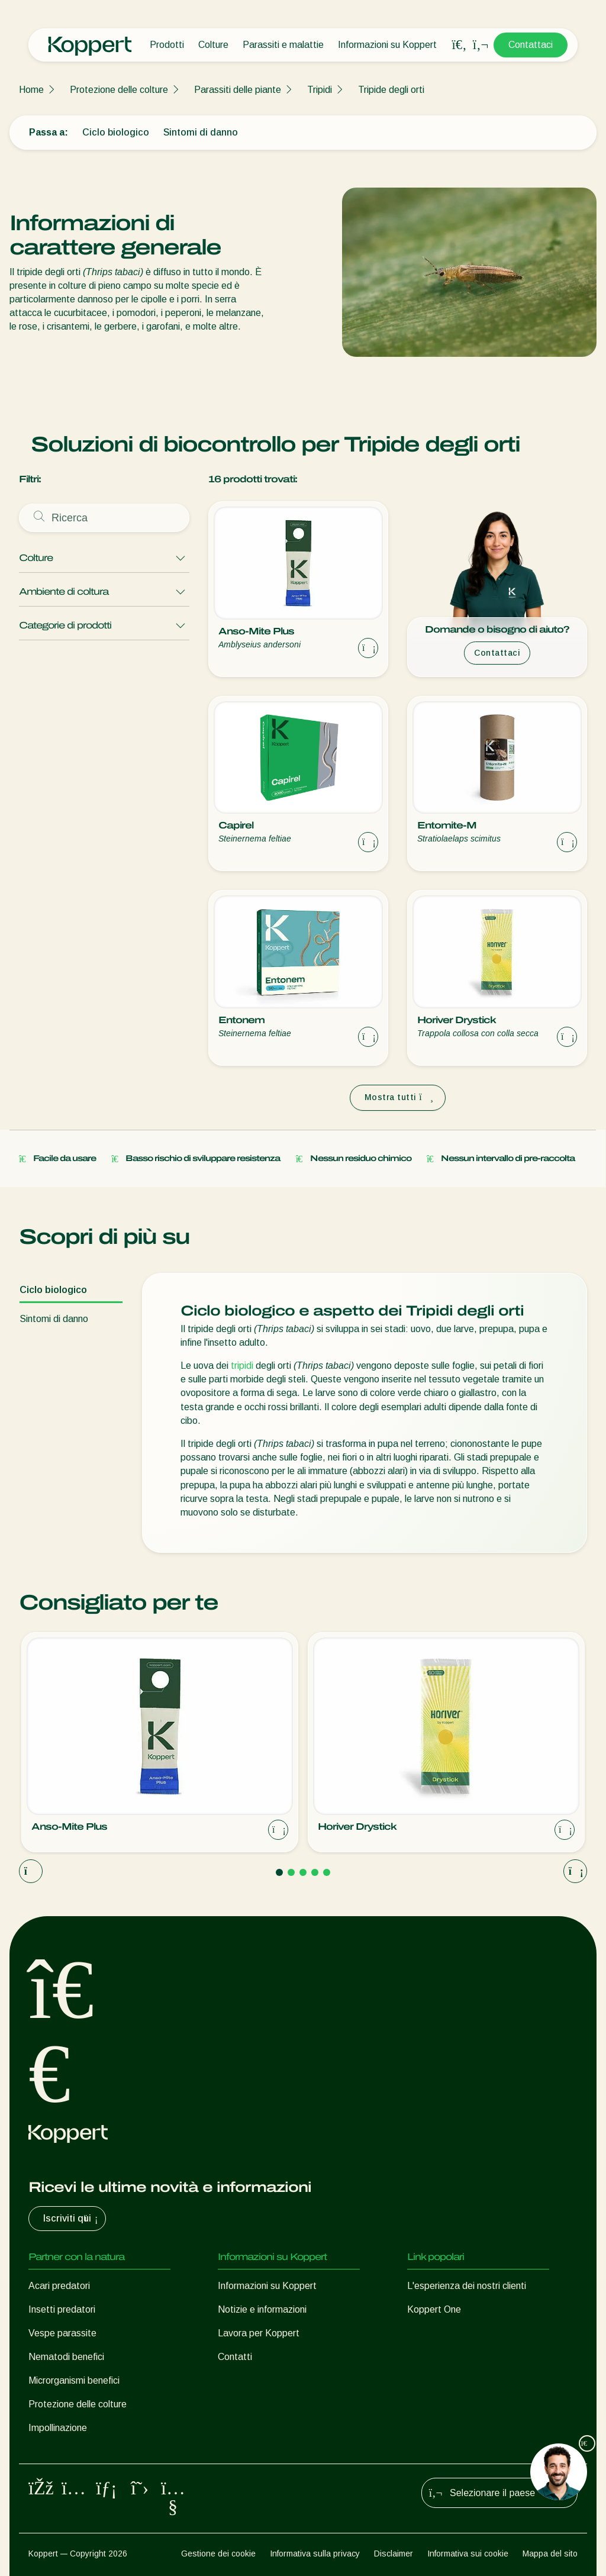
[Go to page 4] (314, 1872)
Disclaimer (393, 2553)
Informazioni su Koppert (387, 45)
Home (31, 90)
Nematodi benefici (66, 2357)
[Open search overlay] (459, 45)
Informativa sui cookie (467, 2553)
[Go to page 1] (279, 1872)
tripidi (242, 1365)
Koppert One (434, 2309)
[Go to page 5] (326, 1872)
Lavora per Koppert (258, 2333)
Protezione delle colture (119, 90)
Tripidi (319, 90)
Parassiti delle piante (237, 90)
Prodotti (167, 45)
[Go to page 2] (291, 1872)
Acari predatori (59, 2286)
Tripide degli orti (391, 90)
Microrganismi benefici (74, 2380)
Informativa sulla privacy (315, 2553)
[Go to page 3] (303, 1872)
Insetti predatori (61, 2309)
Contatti (235, 2357)
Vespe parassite (62, 2333)
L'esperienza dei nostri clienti (466, 2286)
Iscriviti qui (72, 2218)
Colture (213, 45)
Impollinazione (57, 2428)
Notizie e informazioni (262, 2309)
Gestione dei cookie (218, 2553)
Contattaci (530, 45)
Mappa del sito (550, 2553)
